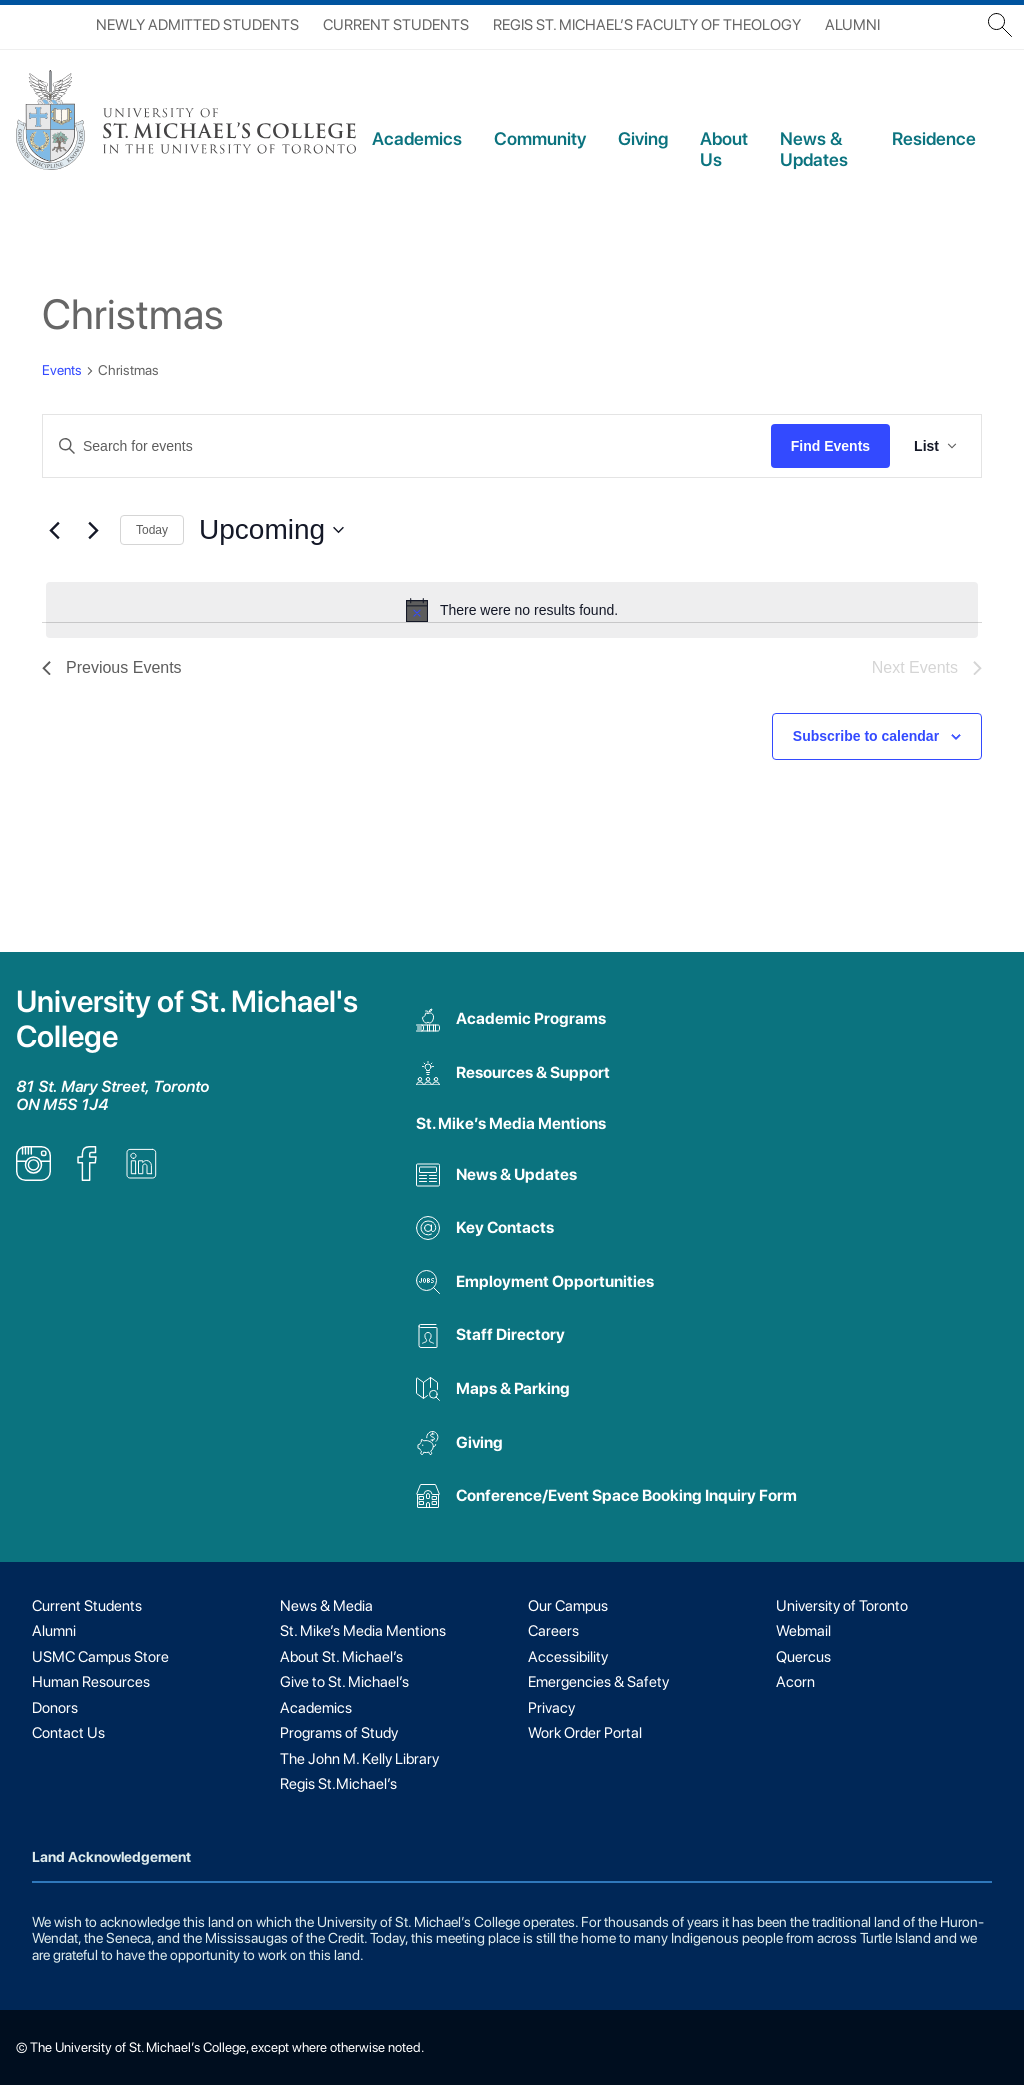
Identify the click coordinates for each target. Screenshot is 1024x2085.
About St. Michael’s (341, 1657)
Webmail (803, 1631)
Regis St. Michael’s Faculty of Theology (647, 25)
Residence (934, 138)
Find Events (830, 446)
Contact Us (68, 1733)
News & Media (326, 1606)
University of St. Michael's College (187, 1019)
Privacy (551, 1708)
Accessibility (568, 1657)
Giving (643, 138)
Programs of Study (339, 1733)
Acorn (795, 1682)
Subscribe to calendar (866, 736)
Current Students (396, 25)
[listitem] (33, 1175)
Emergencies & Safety (598, 1682)
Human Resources (91, 1682)
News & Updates (814, 149)
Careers (553, 1631)
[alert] (512, 610)
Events (62, 370)
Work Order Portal (585, 1733)
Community (540, 138)
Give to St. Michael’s (344, 1682)
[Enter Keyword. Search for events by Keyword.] (407, 446)
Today (152, 530)
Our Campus (568, 1606)
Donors (55, 1708)
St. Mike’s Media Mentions (511, 1123)
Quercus (803, 1657)
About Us (724, 149)
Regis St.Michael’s (338, 1784)
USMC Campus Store (100, 1657)
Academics (417, 138)
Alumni (852, 25)
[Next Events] (93, 530)
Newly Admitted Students (197, 25)
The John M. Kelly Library (359, 1759)
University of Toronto (842, 1606)
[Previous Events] (54, 530)
